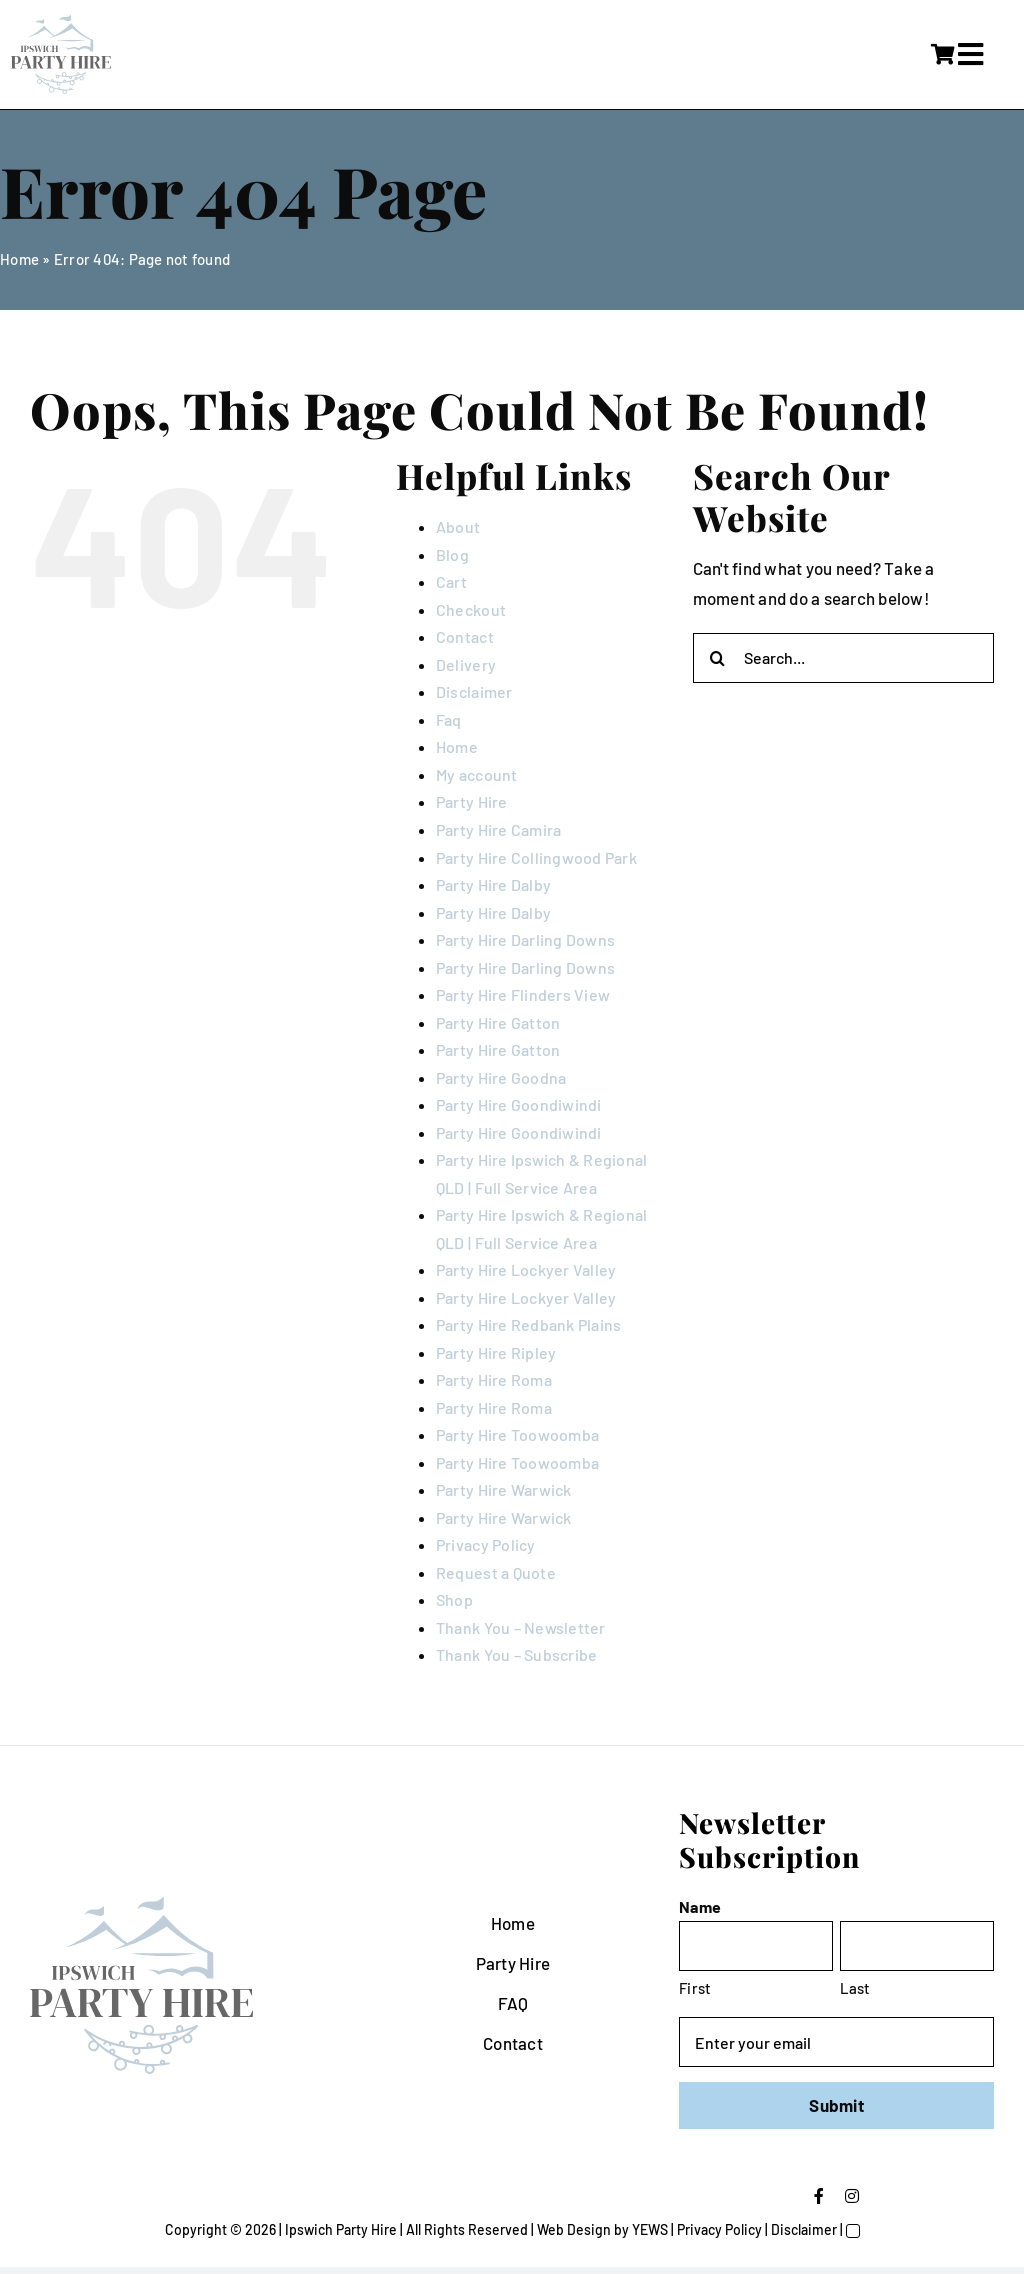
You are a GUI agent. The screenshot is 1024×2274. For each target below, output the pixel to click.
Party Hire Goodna (501, 1077)
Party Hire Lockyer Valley (526, 1269)
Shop (454, 1599)
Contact (465, 636)
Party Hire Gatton (498, 1022)
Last (855, 1988)
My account (477, 774)
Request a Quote (496, 1572)
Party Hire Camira (498, 829)
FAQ (513, 2003)
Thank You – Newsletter (521, 1627)
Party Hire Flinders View (523, 994)
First (695, 1988)
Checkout (471, 609)
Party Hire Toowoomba (517, 1434)
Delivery (466, 664)
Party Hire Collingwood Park (536, 857)
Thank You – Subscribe (516, 1654)
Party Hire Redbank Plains (528, 1324)
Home (19, 259)
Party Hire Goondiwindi (519, 1104)
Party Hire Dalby (493, 884)
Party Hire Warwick (504, 1489)
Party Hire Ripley (496, 1352)
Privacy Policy (486, 1544)
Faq (449, 719)
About (458, 526)
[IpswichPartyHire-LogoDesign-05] (61, 23)
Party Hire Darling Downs (525, 939)
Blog (452, 554)
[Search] (718, 658)
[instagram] (852, 2196)
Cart (451, 581)
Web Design (574, 2229)
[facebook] (819, 2196)
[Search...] (843, 658)
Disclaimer (474, 691)
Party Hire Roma (494, 1379)
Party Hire (472, 801)
